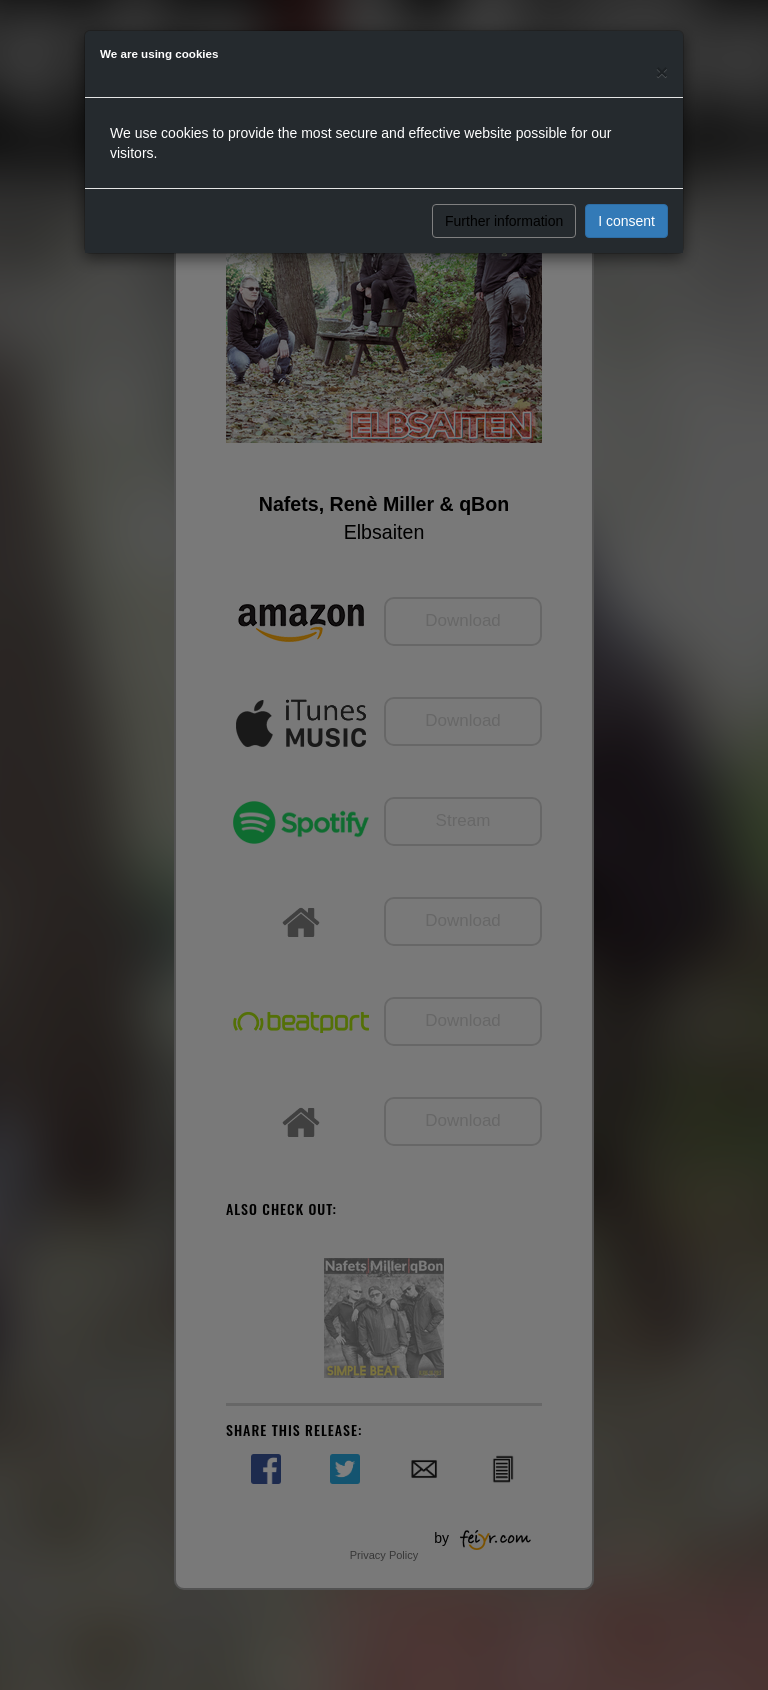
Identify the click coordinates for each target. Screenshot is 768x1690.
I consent (626, 221)
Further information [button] (504, 221)
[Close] (662, 71)
